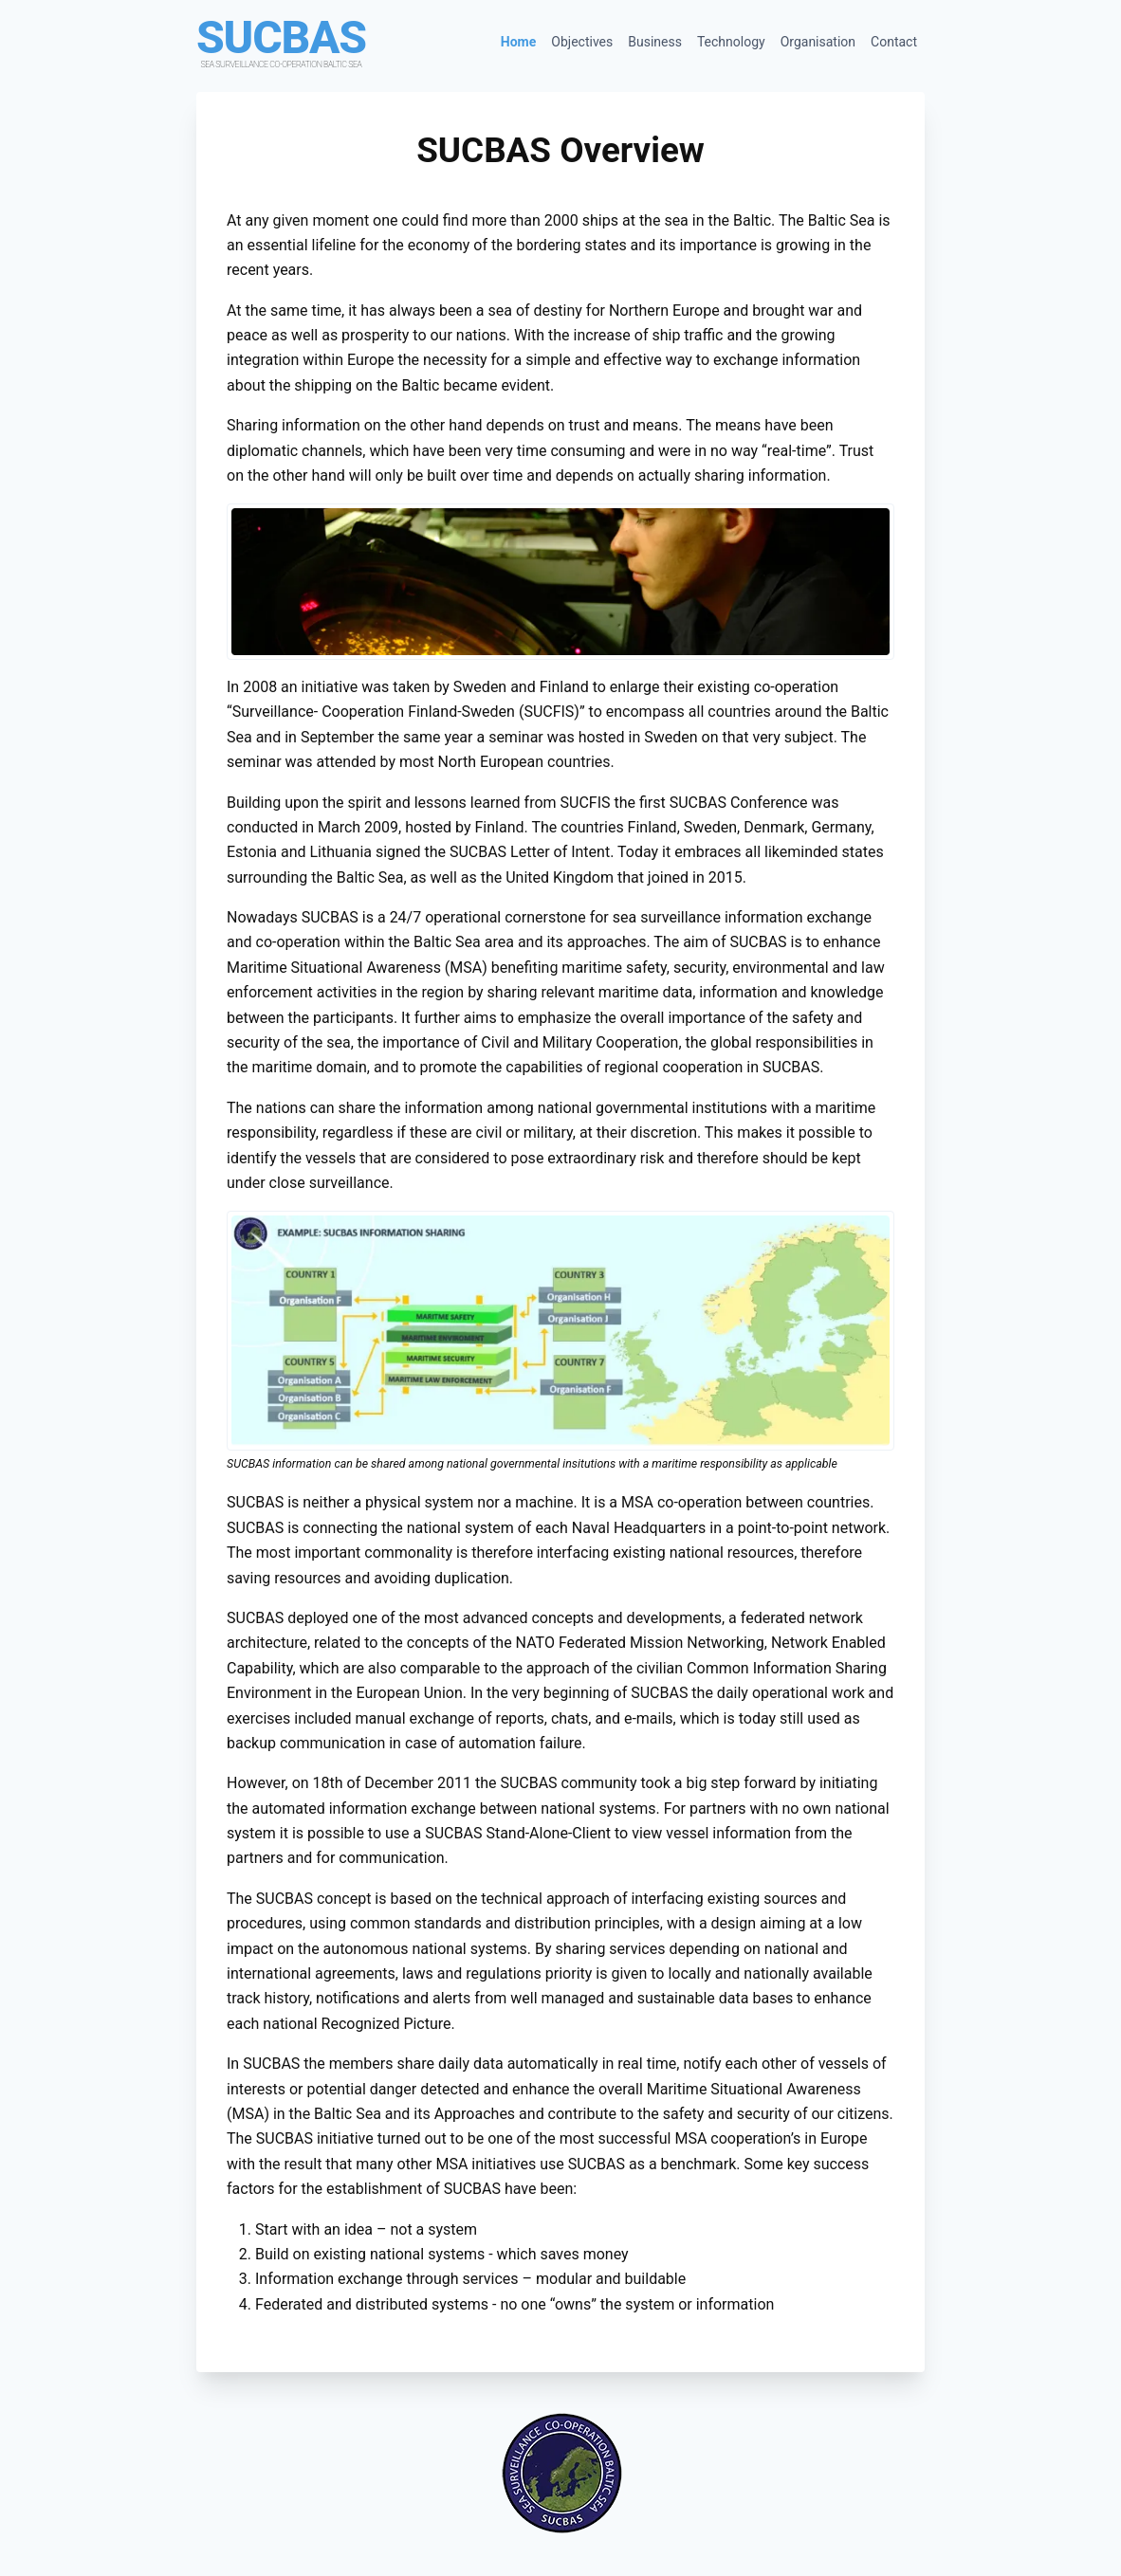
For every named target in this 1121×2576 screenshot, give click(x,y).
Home (518, 41)
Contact (894, 41)
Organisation (818, 41)
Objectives (582, 41)
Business (655, 41)
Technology (731, 41)
